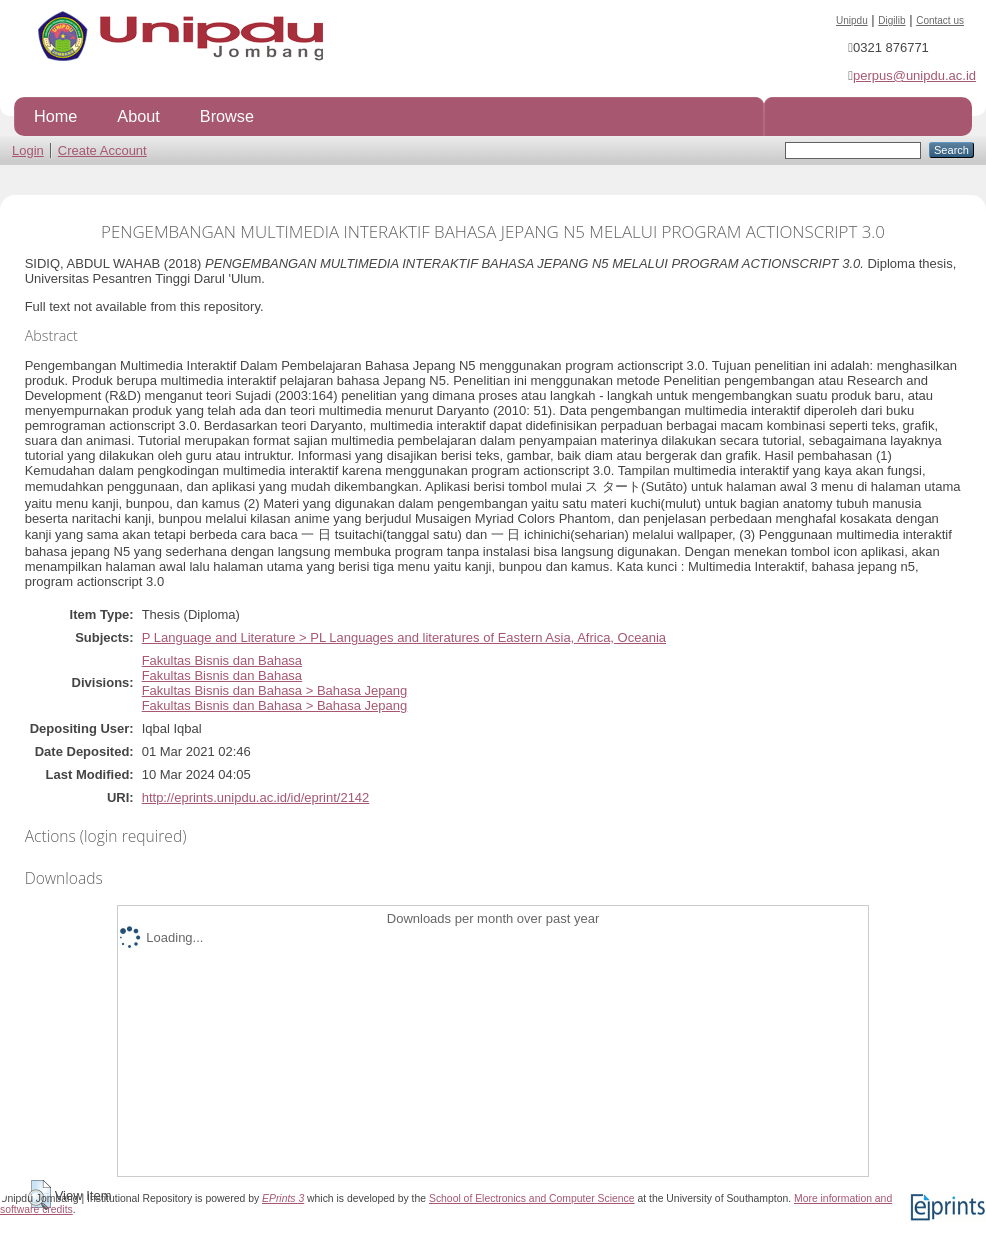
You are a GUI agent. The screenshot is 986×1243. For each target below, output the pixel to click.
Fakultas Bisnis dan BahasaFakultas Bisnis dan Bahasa (222, 668)
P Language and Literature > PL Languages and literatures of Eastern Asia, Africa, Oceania (404, 637)
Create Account (102, 150)
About (138, 116)
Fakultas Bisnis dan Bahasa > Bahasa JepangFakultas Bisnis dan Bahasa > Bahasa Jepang (275, 698)
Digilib (891, 20)
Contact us (940, 20)
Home (55, 116)
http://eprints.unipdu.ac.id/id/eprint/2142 (256, 797)
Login (28, 150)
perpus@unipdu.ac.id (914, 75)
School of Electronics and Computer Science (532, 1198)
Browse (227, 116)
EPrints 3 (283, 1198)
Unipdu (852, 20)
